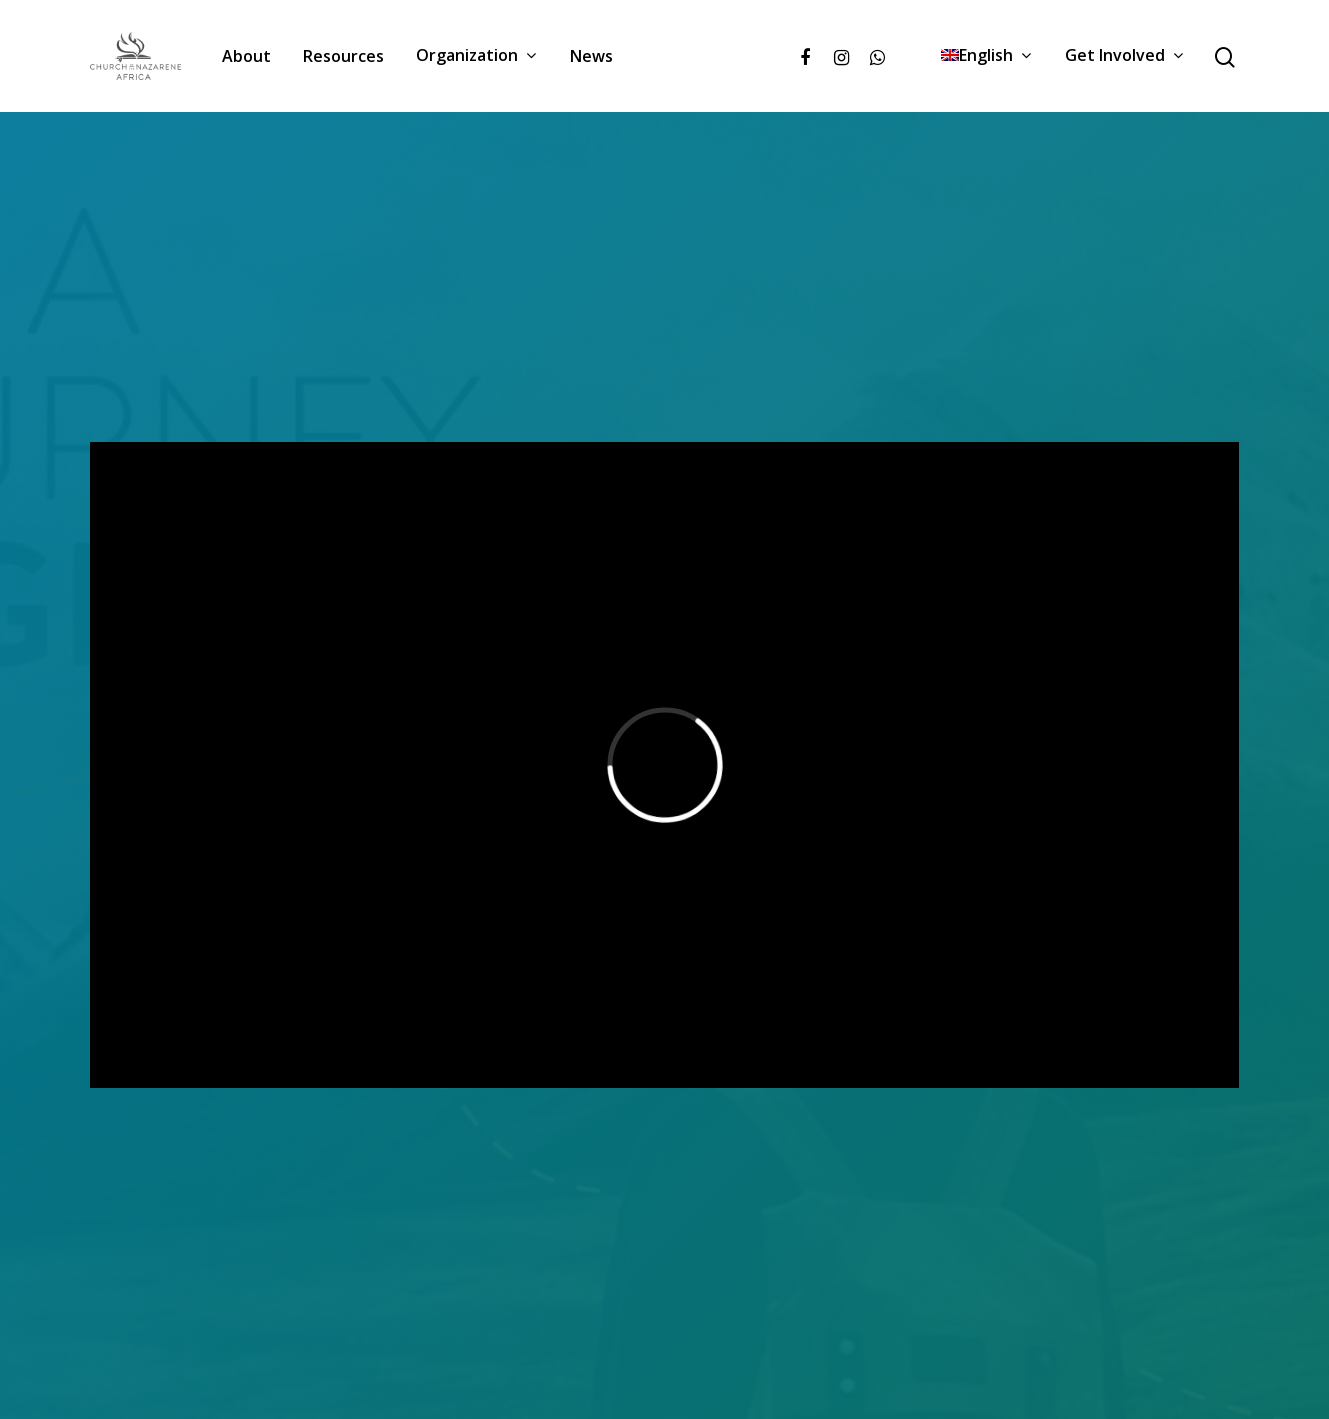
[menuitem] (987, 56)
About (246, 56)
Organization (476, 56)
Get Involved (1124, 56)
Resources (343, 56)
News (591, 56)
